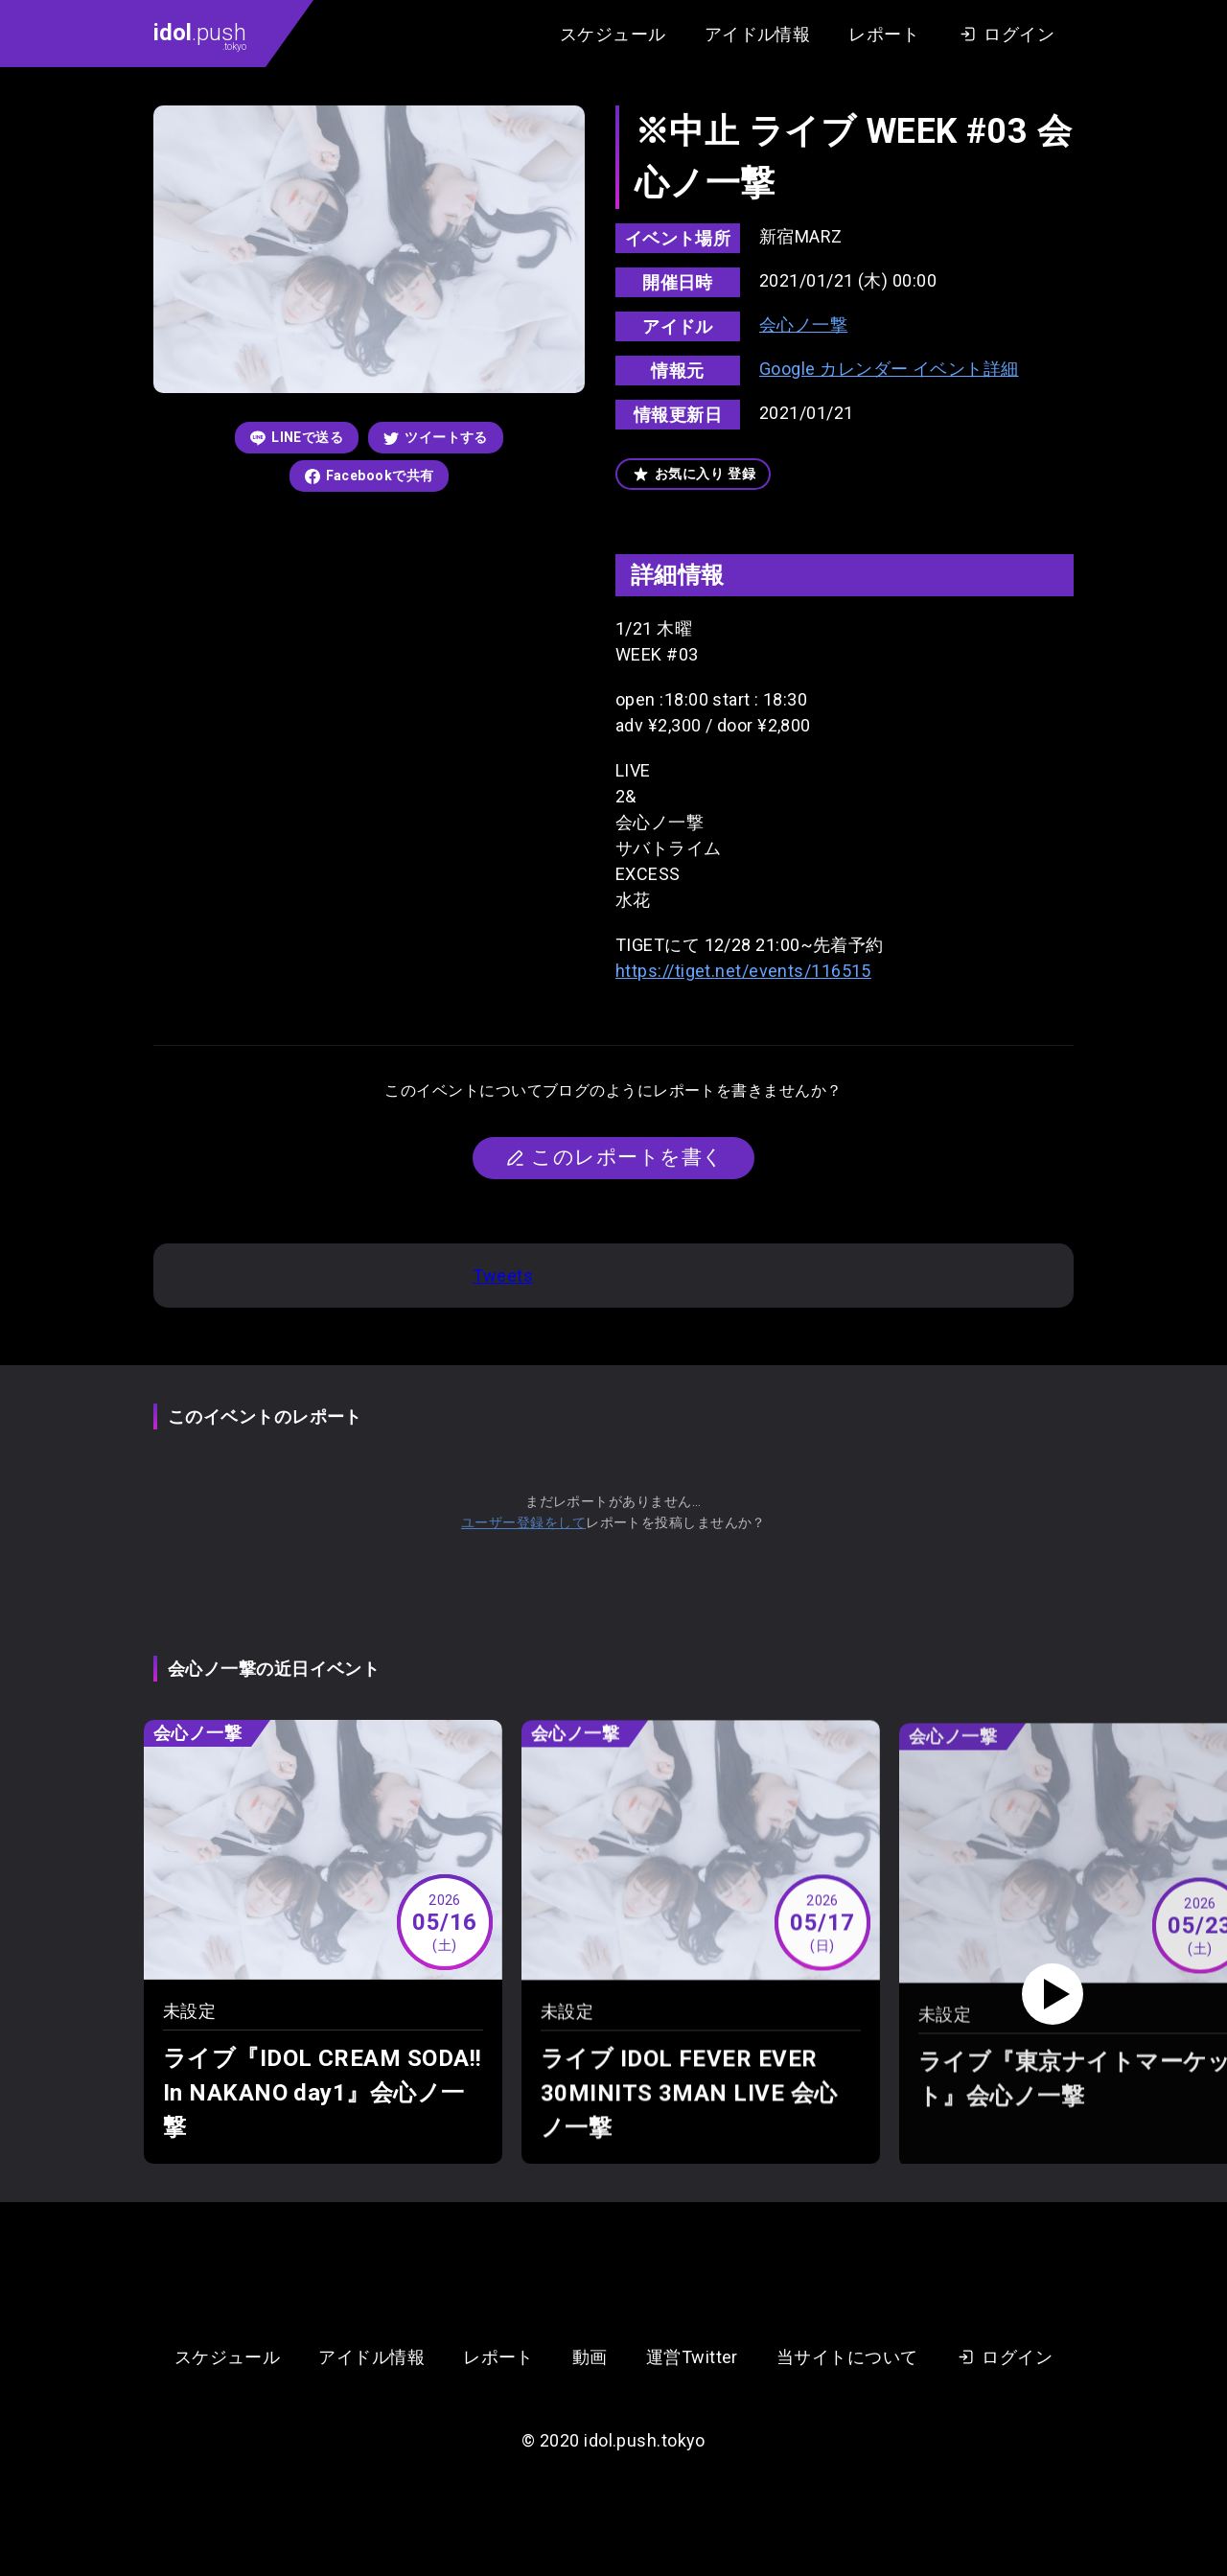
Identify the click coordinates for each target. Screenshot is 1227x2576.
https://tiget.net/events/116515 (743, 971)
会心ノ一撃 (803, 324)
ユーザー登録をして (523, 1522)
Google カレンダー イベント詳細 (889, 369)
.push (199, 35)
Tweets (503, 1275)
